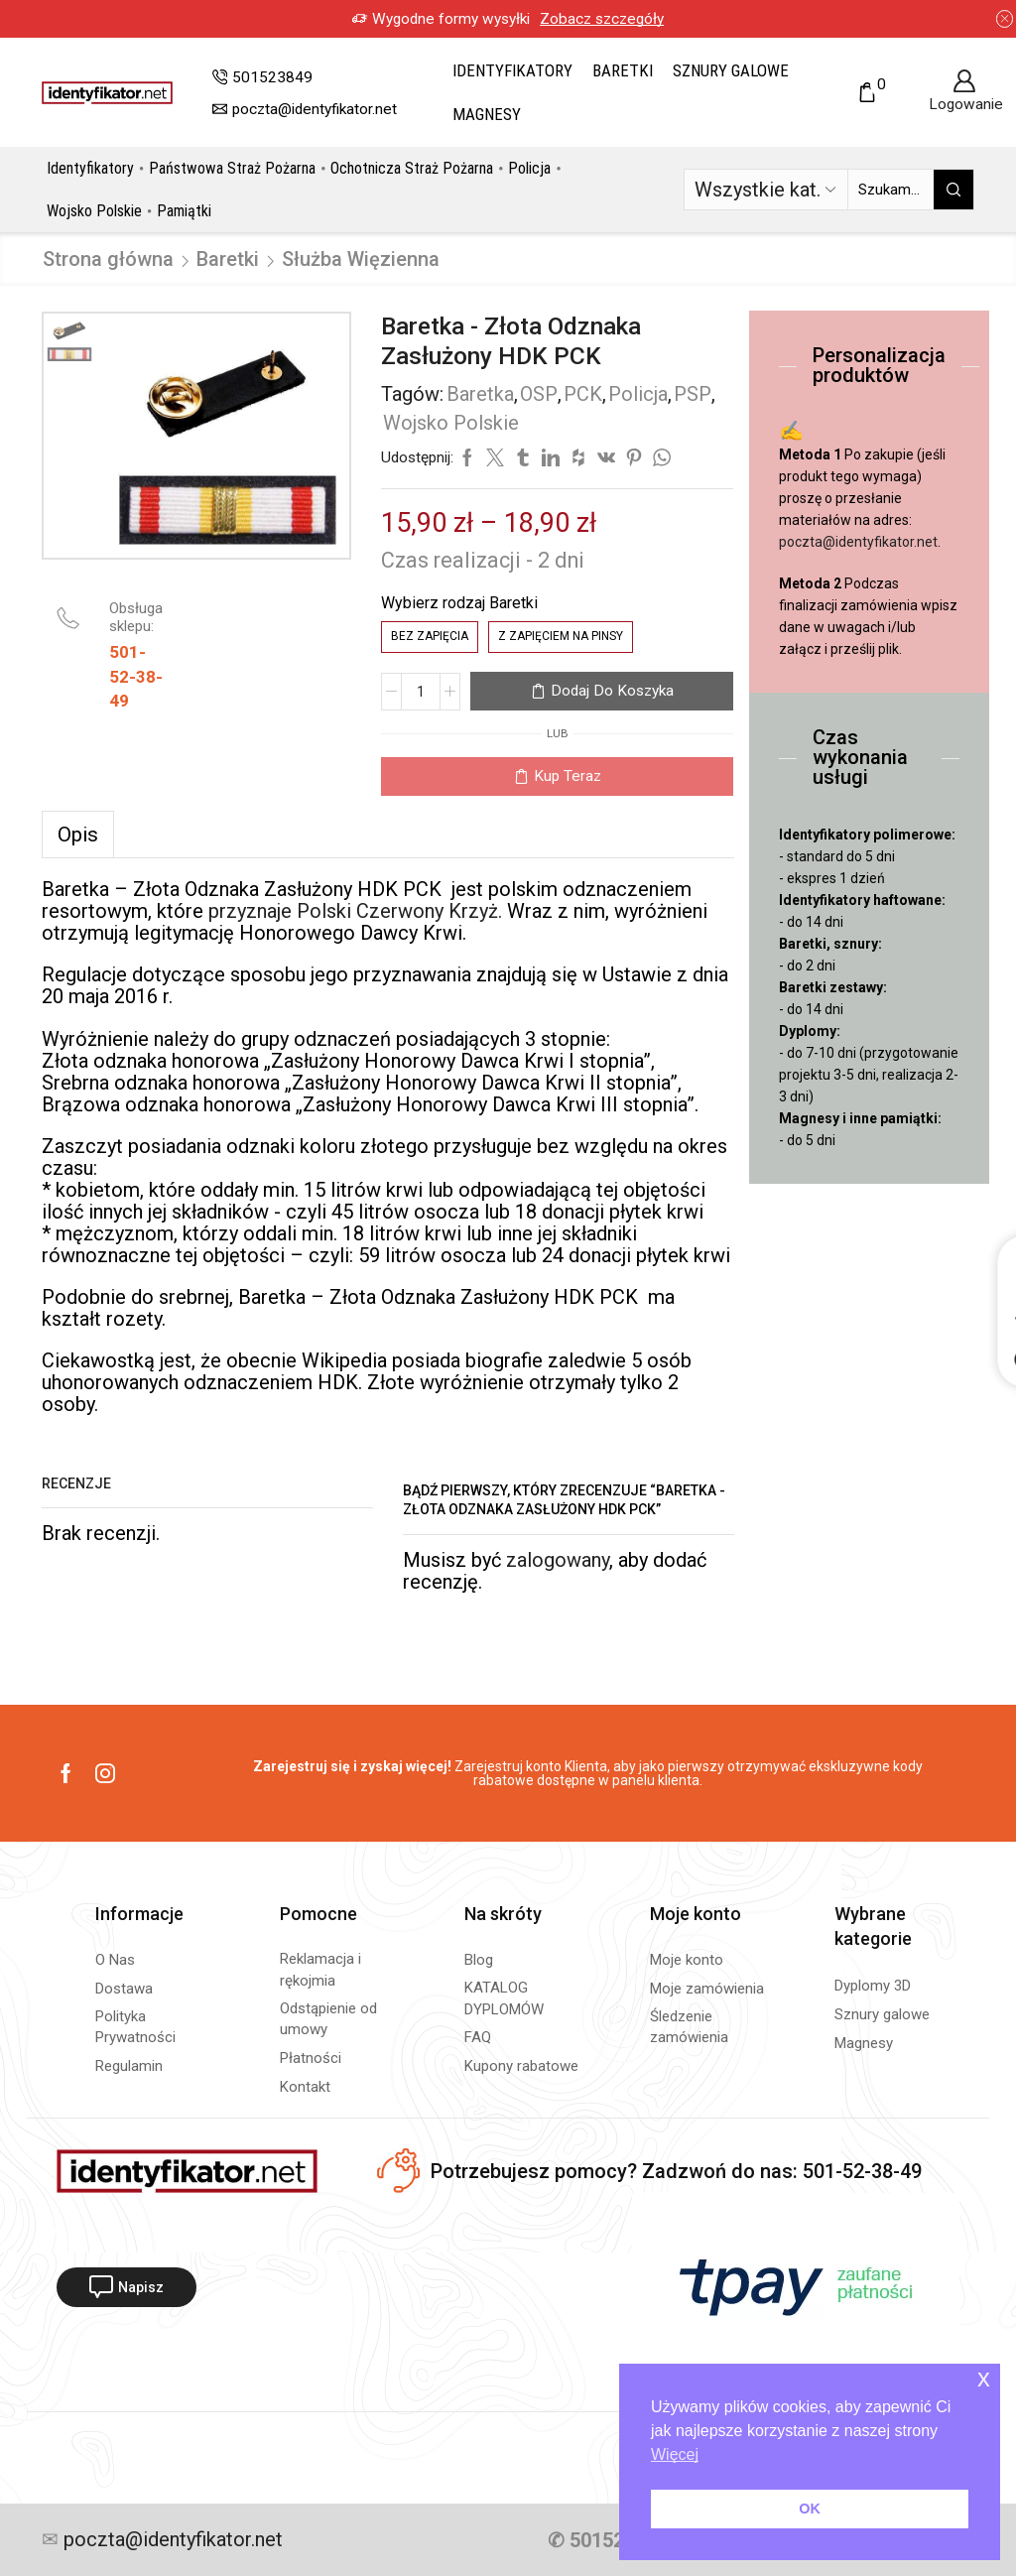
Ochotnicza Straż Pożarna (411, 168)
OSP (539, 394)
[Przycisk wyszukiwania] (953, 189)
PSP (692, 394)
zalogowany (557, 1560)
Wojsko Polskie (94, 210)
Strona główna (108, 259)
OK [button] (810, 2508)
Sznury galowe (731, 70)
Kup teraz (567, 776)
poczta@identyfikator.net (858, 542)
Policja (529, 168)
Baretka (480, 394)
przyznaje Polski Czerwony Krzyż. (355, 911)
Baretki (622, 70)
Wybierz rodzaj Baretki (459, 602)
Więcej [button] (674, 2454)
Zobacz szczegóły (628, 19)
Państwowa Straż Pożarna (232, 168)
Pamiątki (184, 210)
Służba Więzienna (361, 259)
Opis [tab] (78, 834)
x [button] (983, 2378)
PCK (583, 394)
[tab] (78, 834)
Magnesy (486, 114)
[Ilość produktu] (421, 691)
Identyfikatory (512, 70)
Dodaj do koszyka (612, 691)
